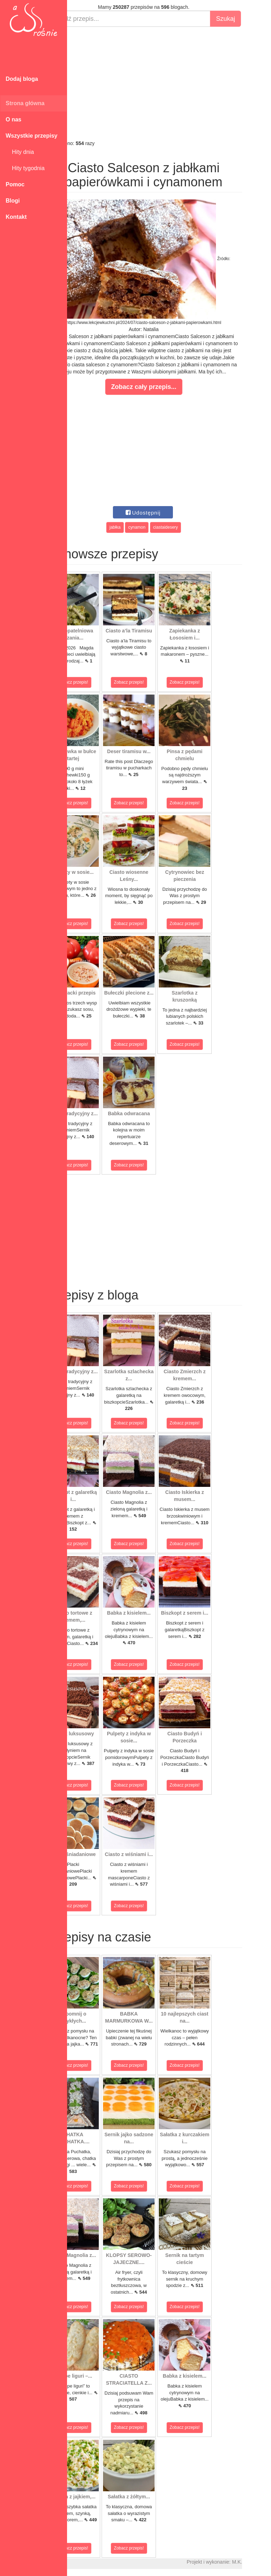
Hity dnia (20, 152)
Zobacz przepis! (99, 682)
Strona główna (25, 103)
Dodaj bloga (22, 79)
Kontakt (16, 217)
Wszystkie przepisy (32, 136)
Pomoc (15, 184)
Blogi (13, 201)
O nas (13, 119)
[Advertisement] (169, 83)
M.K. (262, 2562)
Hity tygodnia (25, 168)
